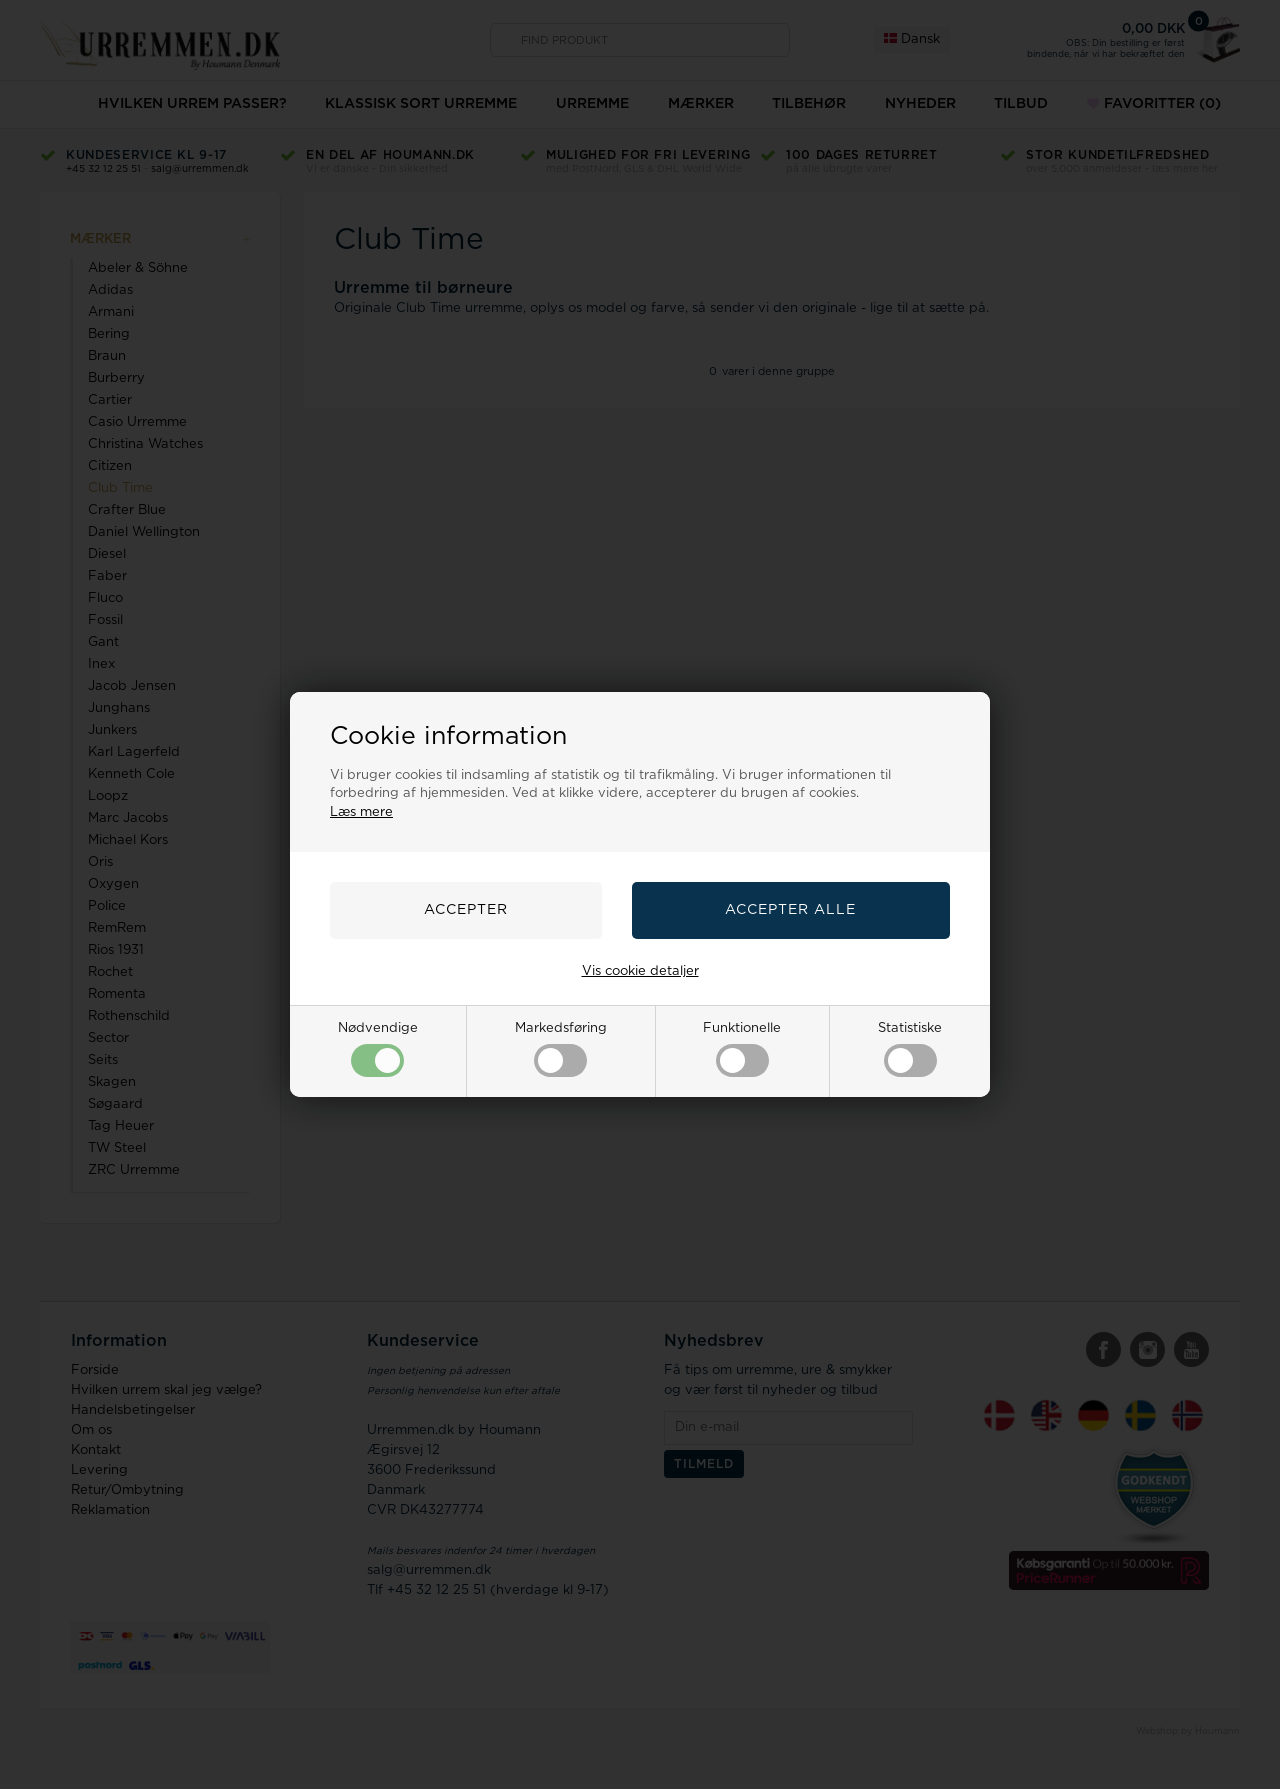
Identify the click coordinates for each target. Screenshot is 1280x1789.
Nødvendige (378, 1049)
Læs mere (361, 812)
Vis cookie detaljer (640, 971)
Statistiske (910, 1049)
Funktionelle (742, 1049)
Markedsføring (561, 1049)
